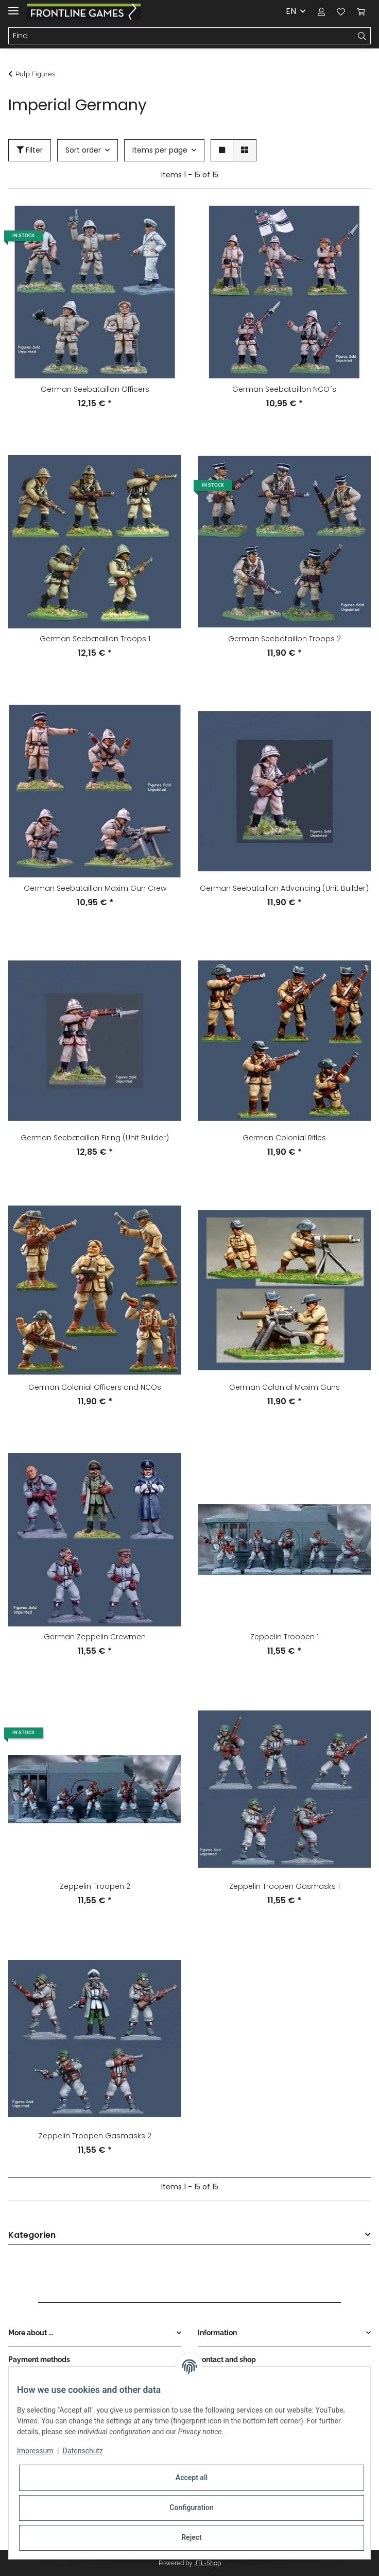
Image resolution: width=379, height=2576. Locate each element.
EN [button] (291, 11)
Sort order (83, 150)
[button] (321, 11)
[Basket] (361, 11)
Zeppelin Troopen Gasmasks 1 (284, 1886)
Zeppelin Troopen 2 (95, 1886)
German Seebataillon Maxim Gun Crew (95, 888)
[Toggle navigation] (13, 6)
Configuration (191, 2507)
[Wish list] (341, 11)
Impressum (35, 2451)
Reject (191, 2537)
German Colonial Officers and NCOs (94, 1387)
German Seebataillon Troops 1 (95, 639)
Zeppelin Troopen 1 (284, 1637)
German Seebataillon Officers (95, 389)
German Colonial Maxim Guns (284, 1387)
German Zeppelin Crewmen (95, 1637)
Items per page (159, 150)
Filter (29, 150)
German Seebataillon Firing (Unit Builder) (95, 1138)
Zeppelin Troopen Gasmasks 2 (95, 2136)
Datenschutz (83, 2451)
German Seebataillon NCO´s (284, 389)
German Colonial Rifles (284, 1138)
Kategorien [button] (32, 2235)
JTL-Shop (207, 2563)
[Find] (181, 36)
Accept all (192, 2477)
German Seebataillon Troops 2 (284, 639)
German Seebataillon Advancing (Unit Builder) (284, 888)
